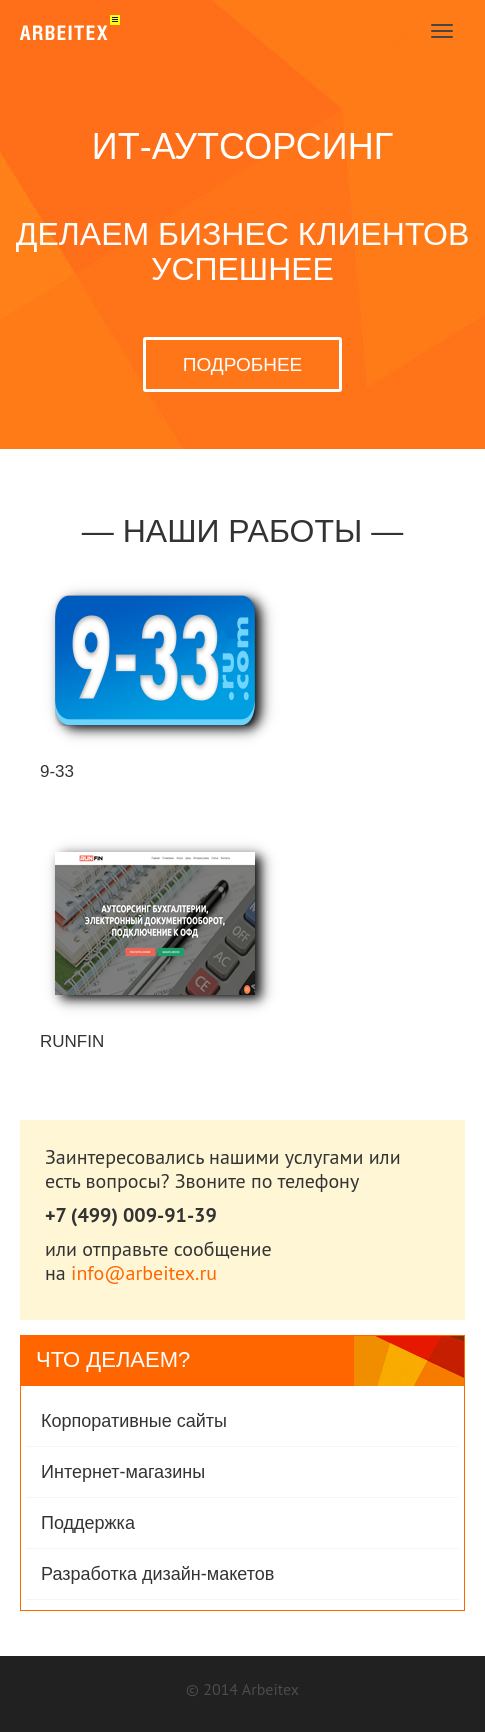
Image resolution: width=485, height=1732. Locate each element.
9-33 (57, 771)
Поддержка (88, 1523)
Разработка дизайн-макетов (157, 1574)
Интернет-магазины (123, 1472)
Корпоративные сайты (134, 1421)
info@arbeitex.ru (144, 1273)
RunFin (72, 1041)
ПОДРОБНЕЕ (242, 364)
